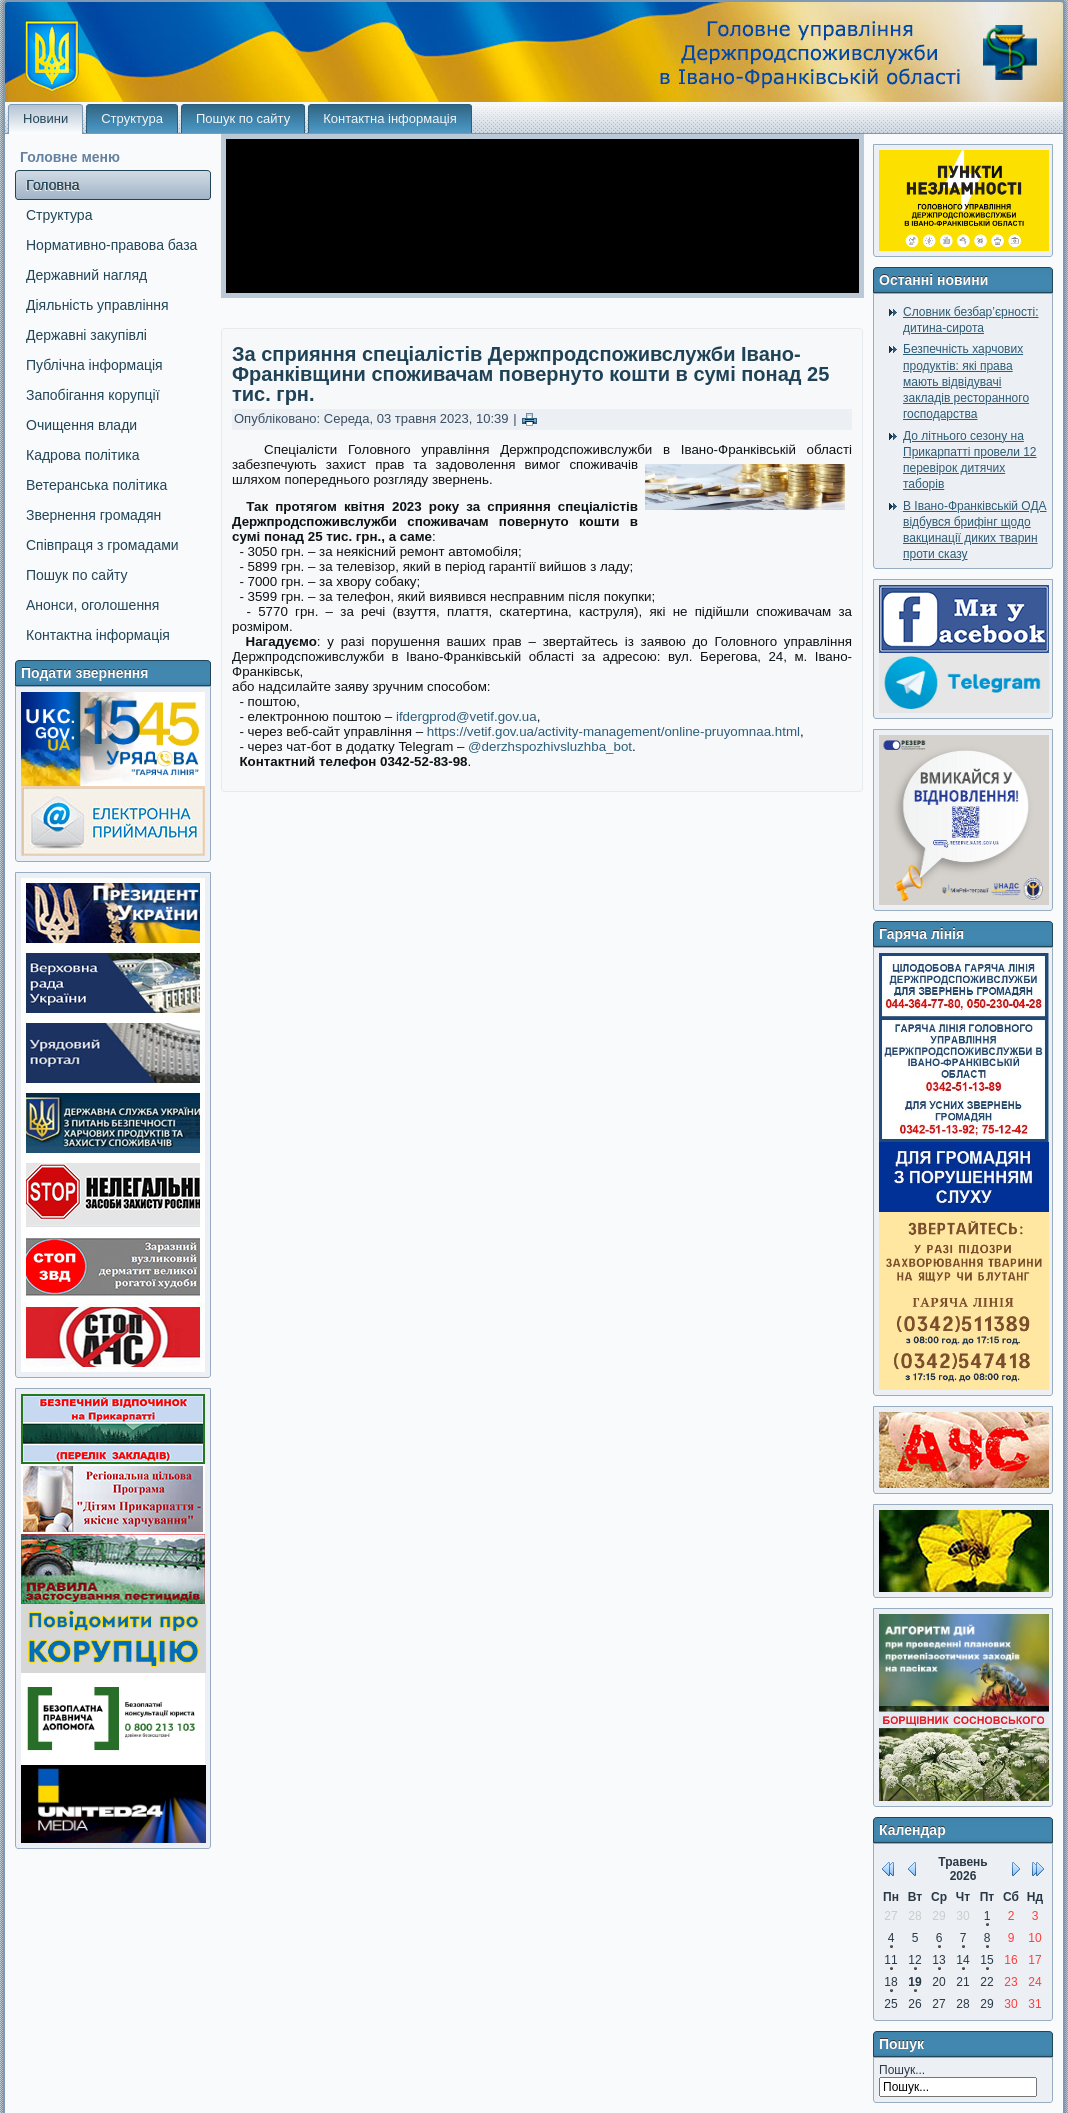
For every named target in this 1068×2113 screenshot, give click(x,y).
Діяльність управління (97, 305)
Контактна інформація (390, 118)
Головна (52, 185)
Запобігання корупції (93, 395)
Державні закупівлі (86, 335)
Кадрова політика (82, 455)
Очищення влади (81, 425)
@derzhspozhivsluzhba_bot (550, 746)
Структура (132, 118)
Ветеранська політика (96, 485)
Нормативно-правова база (111, 245)
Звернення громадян (93, 515)
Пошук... (902, 2070)
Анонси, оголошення (92, 605)
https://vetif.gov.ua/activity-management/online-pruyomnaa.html (613, 731)
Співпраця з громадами (102, 545)
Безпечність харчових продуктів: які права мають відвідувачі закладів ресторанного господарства (966, 381)
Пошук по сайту (243, 118)
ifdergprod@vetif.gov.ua (466, 716)
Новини (45, 118)
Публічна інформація (94, 365)
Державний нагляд (86, 275)
